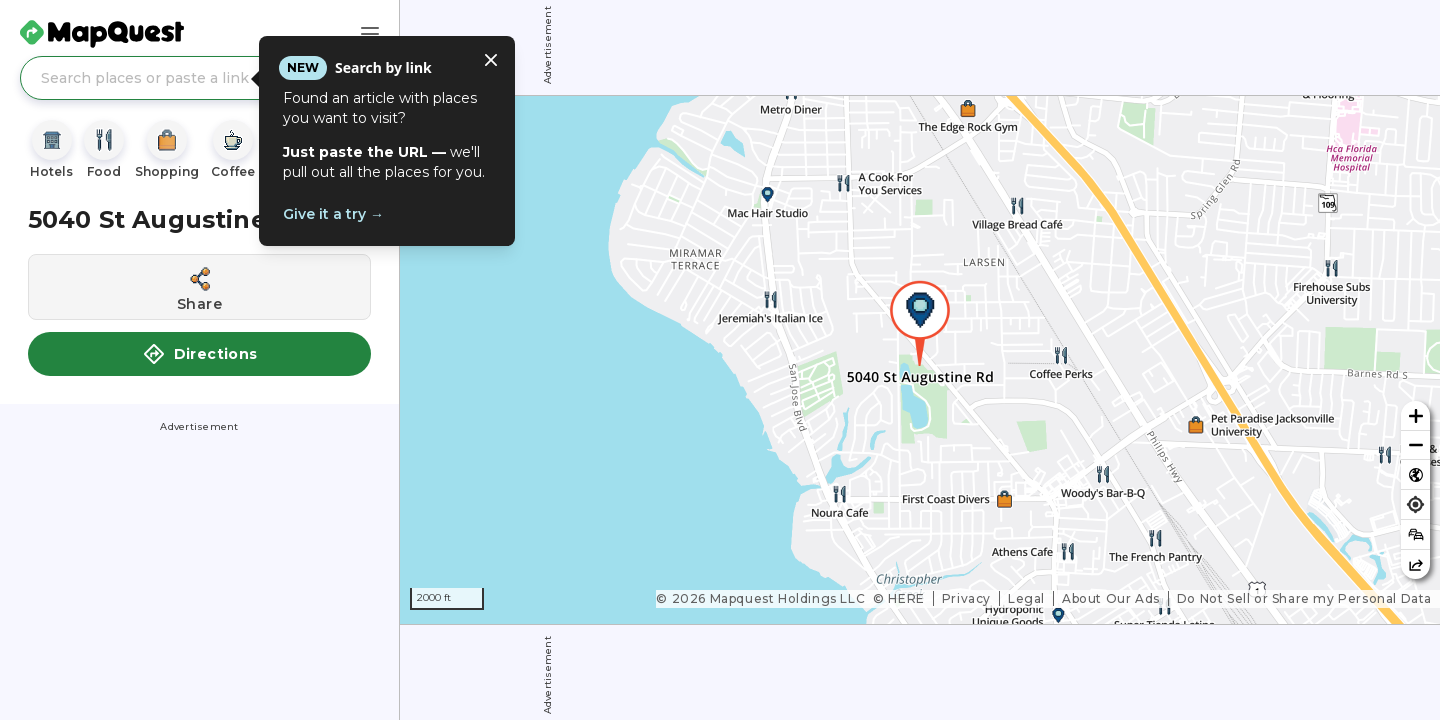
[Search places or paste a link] (199, 78)
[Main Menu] (370, 34)
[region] (920, 360)
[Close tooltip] (491, 60)
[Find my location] (1415, 504)
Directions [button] (200, 354)
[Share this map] (1415, 564)
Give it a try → (333, 214)
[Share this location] (199, 287)
